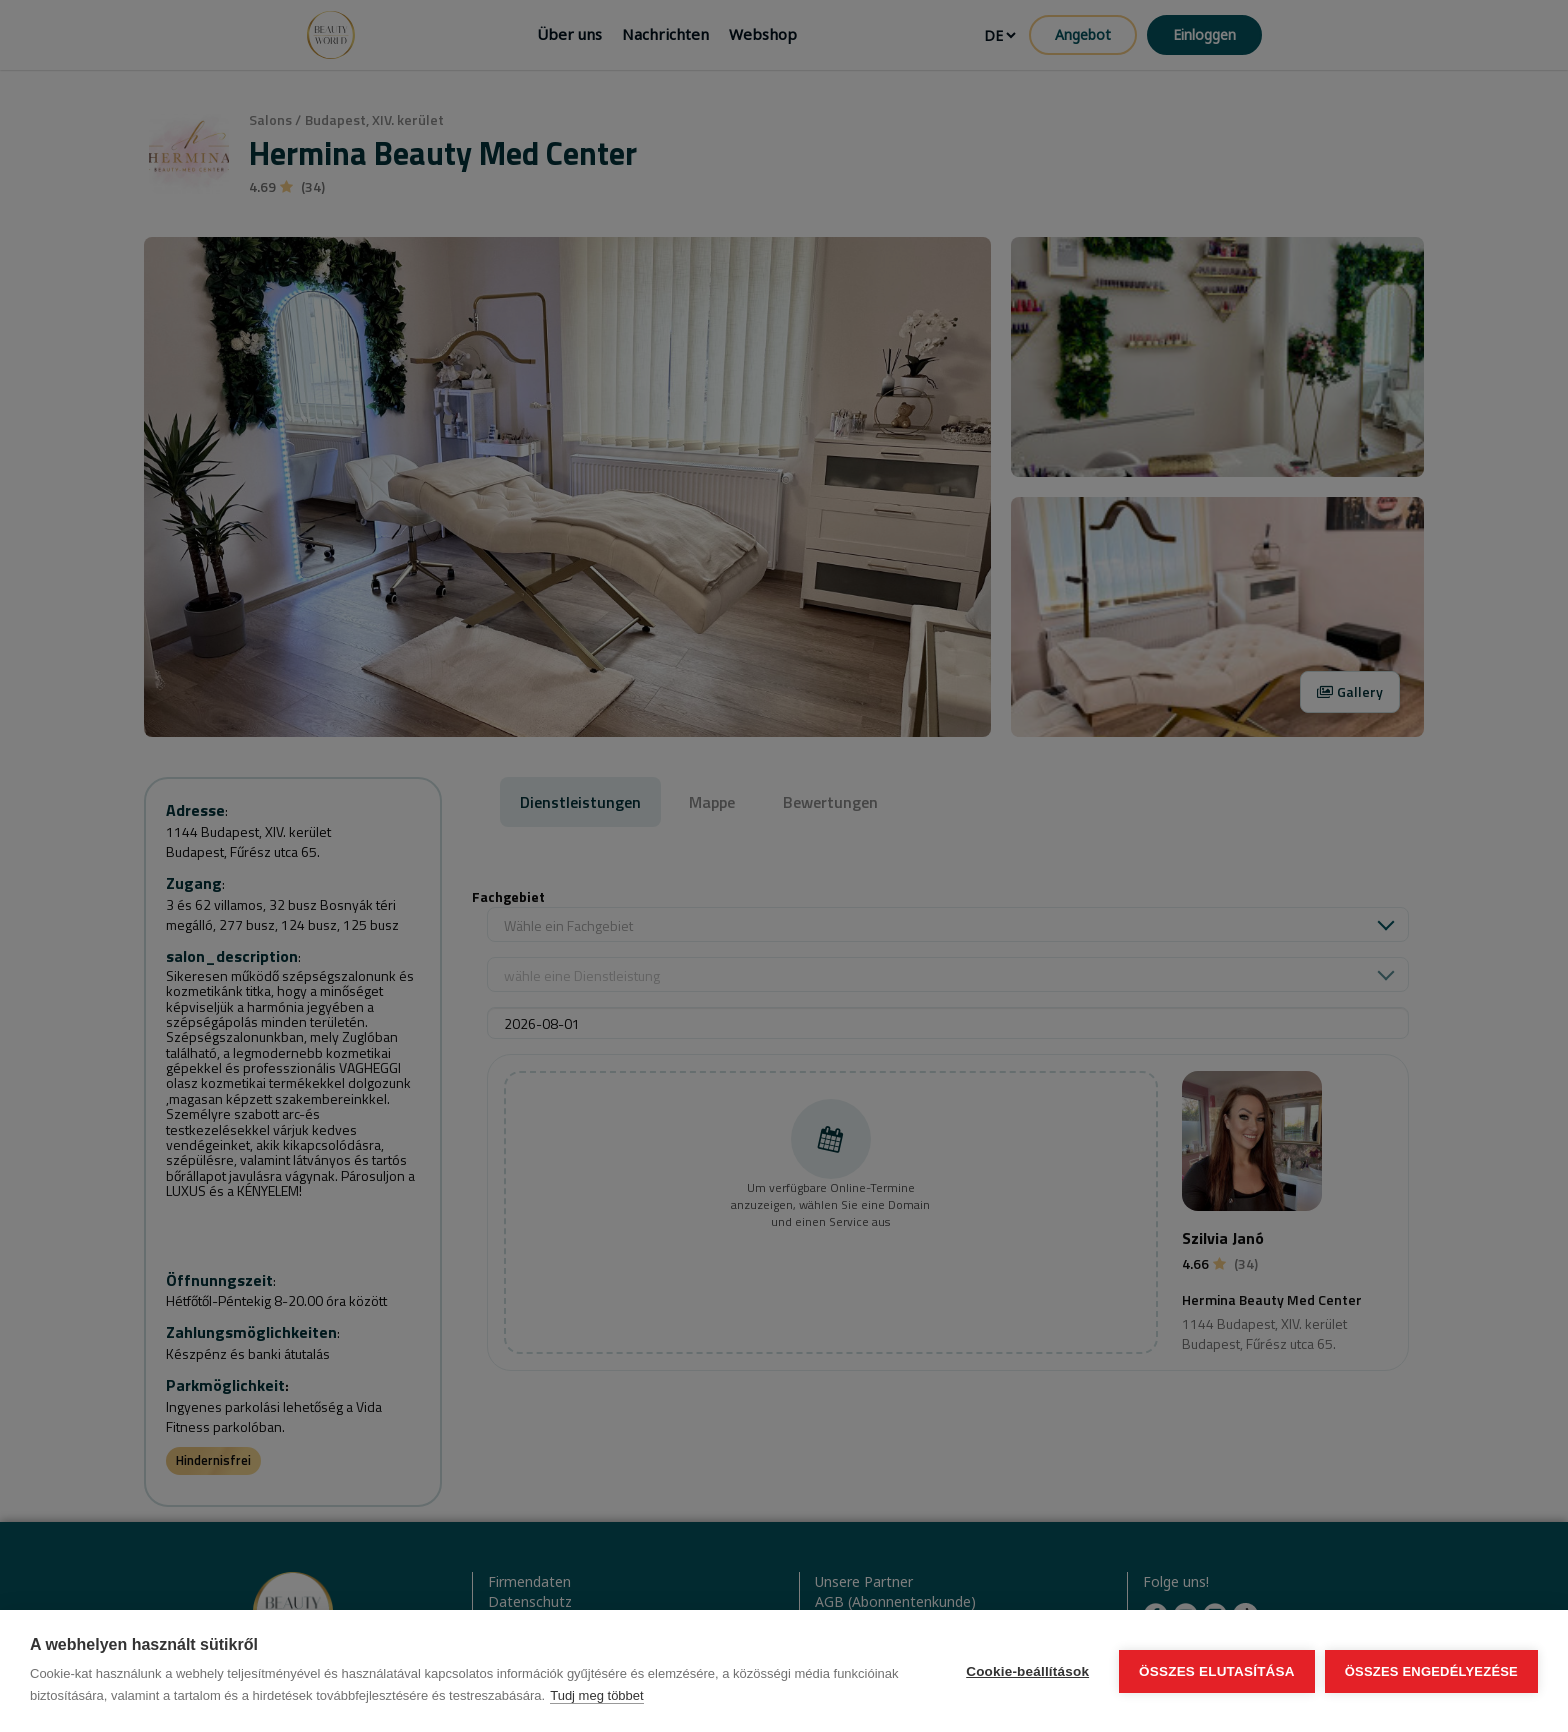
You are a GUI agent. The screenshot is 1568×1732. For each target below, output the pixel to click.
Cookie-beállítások (1027, 1671)
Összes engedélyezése (1431, 1671)
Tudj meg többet (596, 1695)
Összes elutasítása (1217, 1671)
